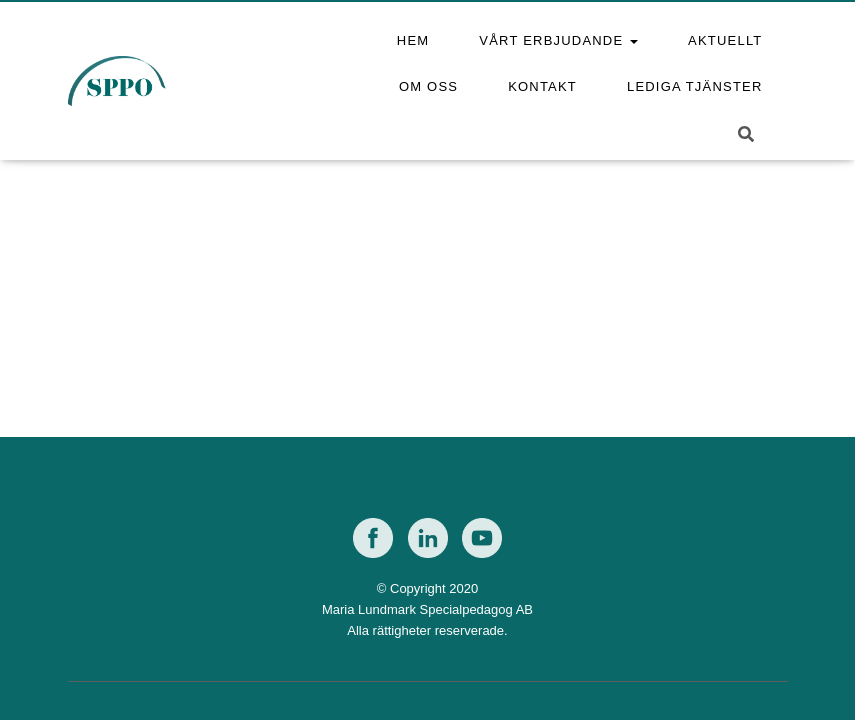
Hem (413, 40)
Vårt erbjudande (558, 40)
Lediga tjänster (695, 86)
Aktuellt (725, 40)
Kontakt (542, 86)
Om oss (428, 86)
